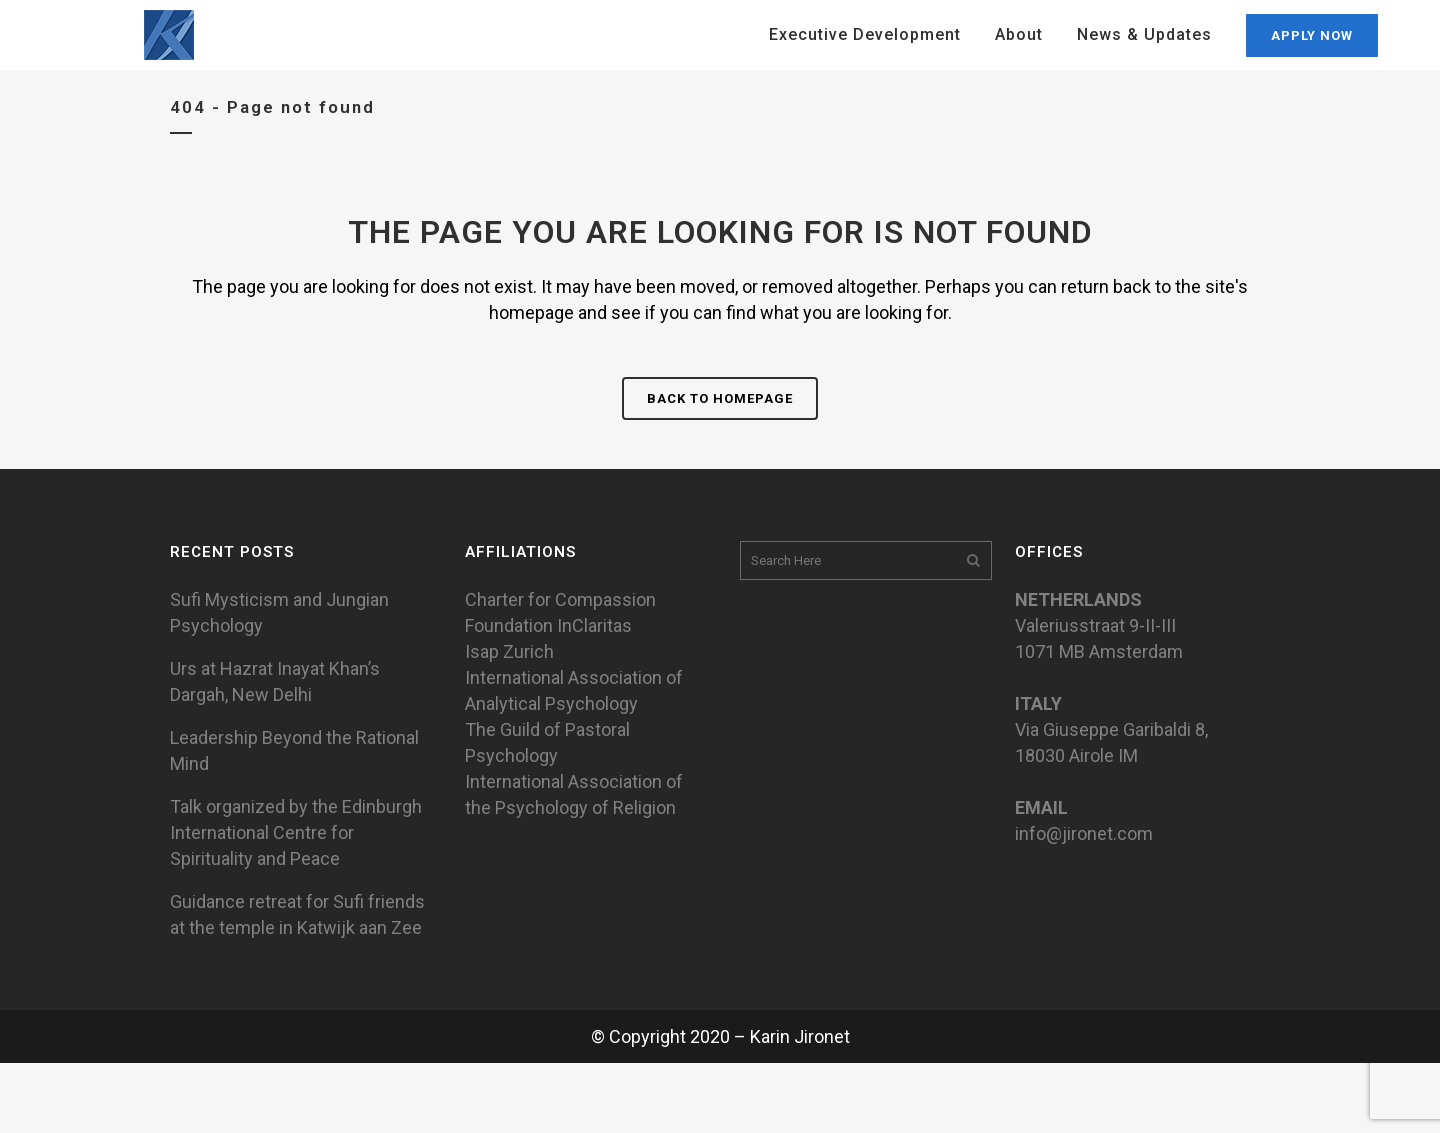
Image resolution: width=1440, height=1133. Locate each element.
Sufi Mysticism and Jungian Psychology (279, 612)
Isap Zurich (509, 651)
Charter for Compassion (560, 599)
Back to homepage (720, 398)
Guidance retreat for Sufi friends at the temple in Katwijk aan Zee (297, 914)
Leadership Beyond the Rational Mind (294, 750)
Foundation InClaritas (548, 625)
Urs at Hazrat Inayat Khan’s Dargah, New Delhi (275, 681)
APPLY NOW (1312, 35)
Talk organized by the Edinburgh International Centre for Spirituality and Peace (296, 832)
